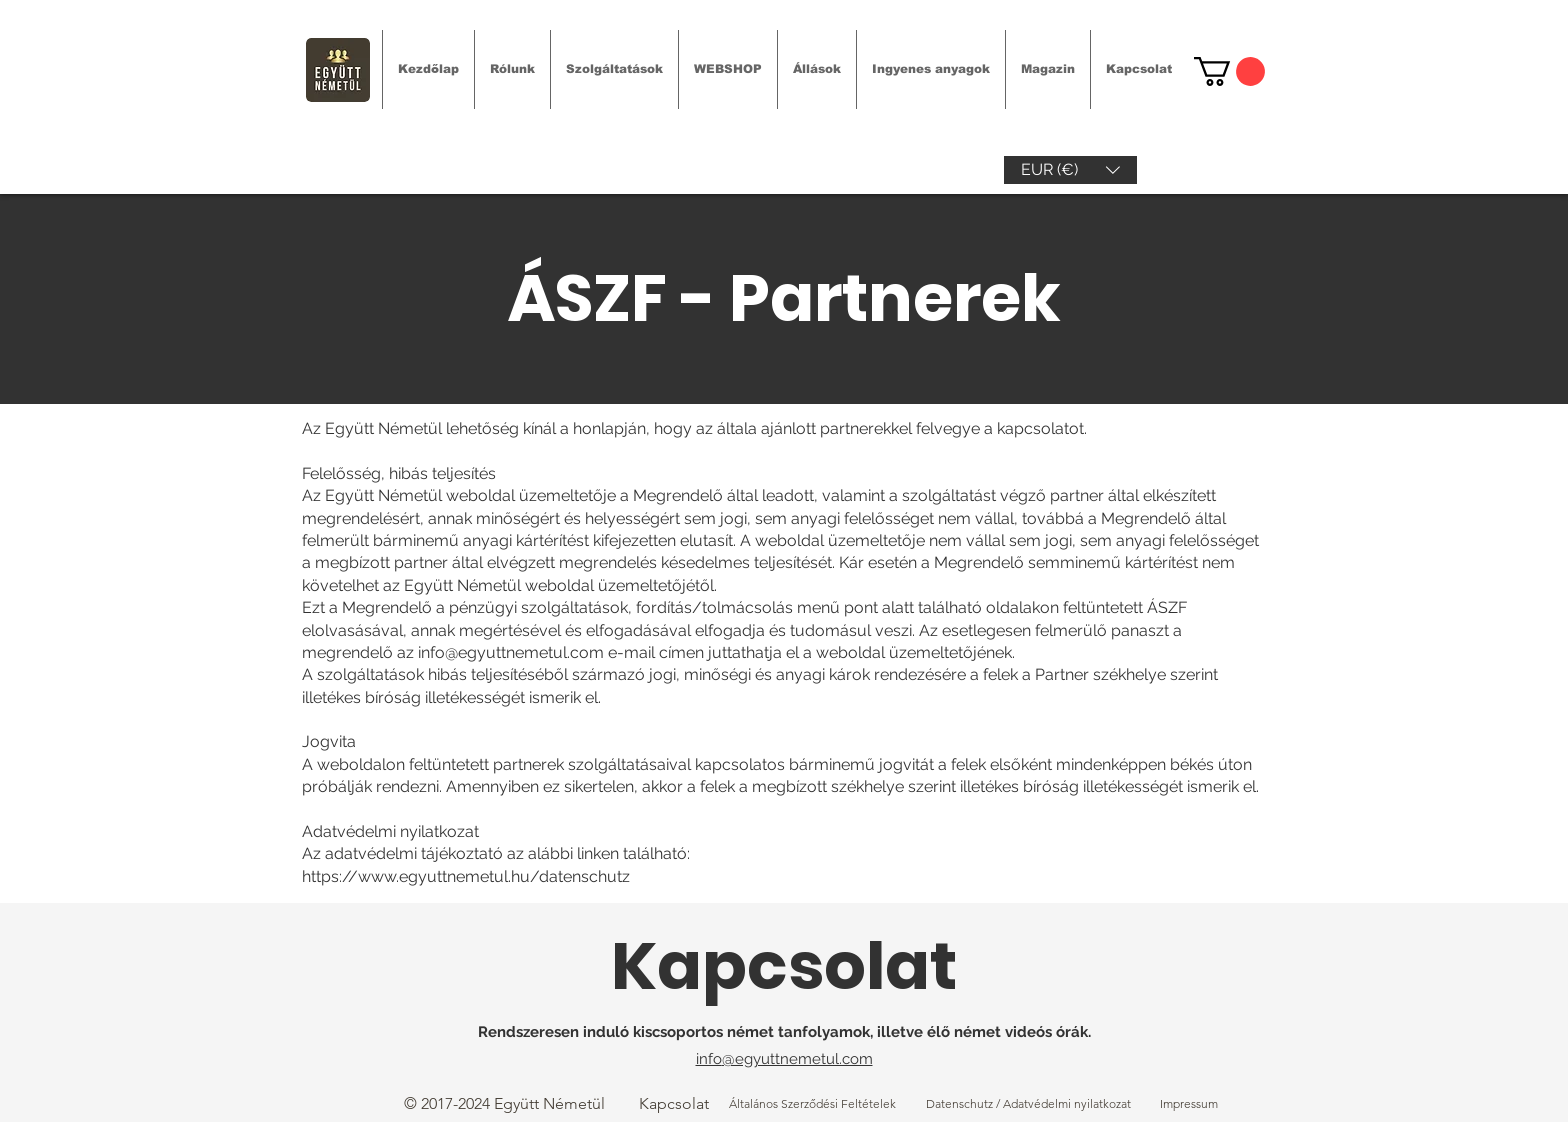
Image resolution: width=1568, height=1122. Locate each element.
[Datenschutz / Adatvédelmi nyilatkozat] (1028, 1104)
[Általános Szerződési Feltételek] (812, 1104)
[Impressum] (1189, 1104)
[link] (1229, 71)
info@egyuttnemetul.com (511, 652)
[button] (1070, 170)
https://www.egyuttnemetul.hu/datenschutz (466, 876)
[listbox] (1070, 170)
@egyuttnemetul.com (797, 1059)
